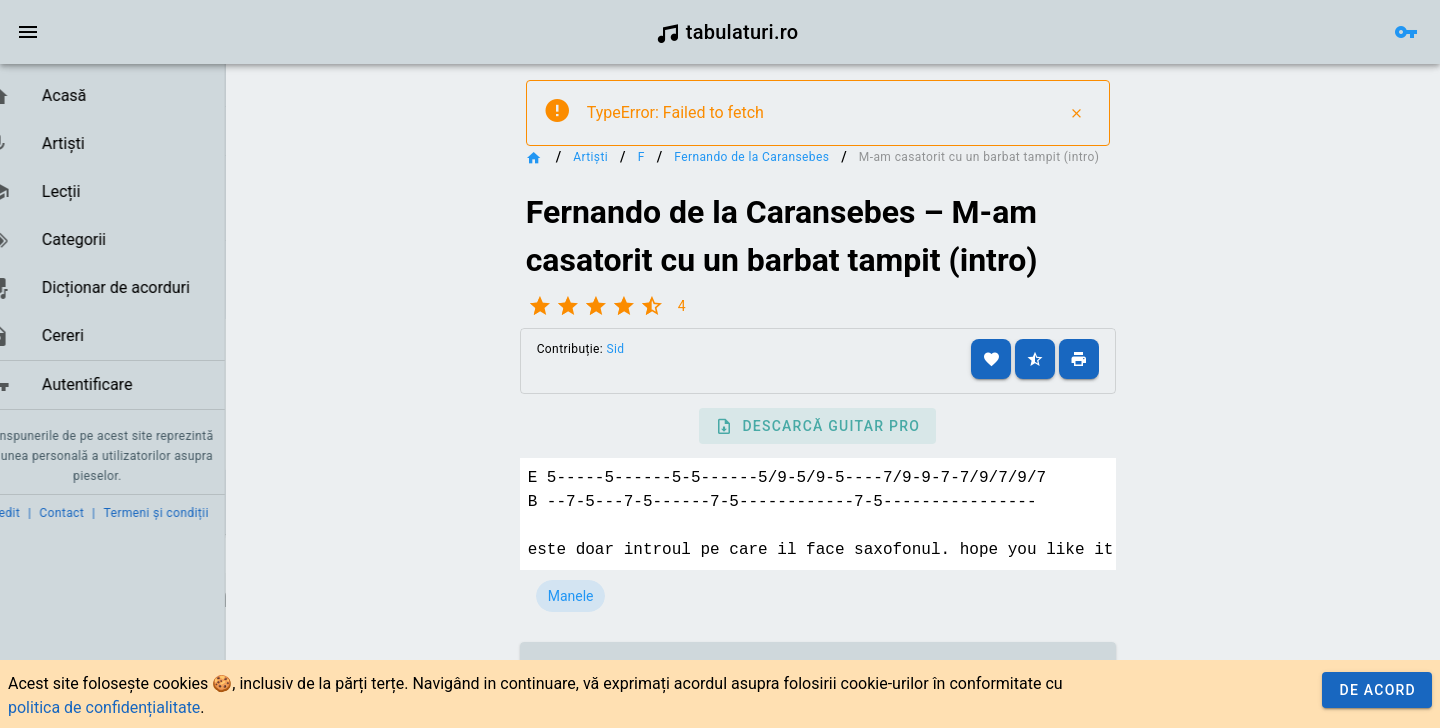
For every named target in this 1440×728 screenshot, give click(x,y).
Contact (92, 513)
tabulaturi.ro (727, 32)
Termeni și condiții (186, 513)
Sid (650, 367)
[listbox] (127, 241)
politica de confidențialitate (104, 707)
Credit (33, 513)
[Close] (1103, 113)
